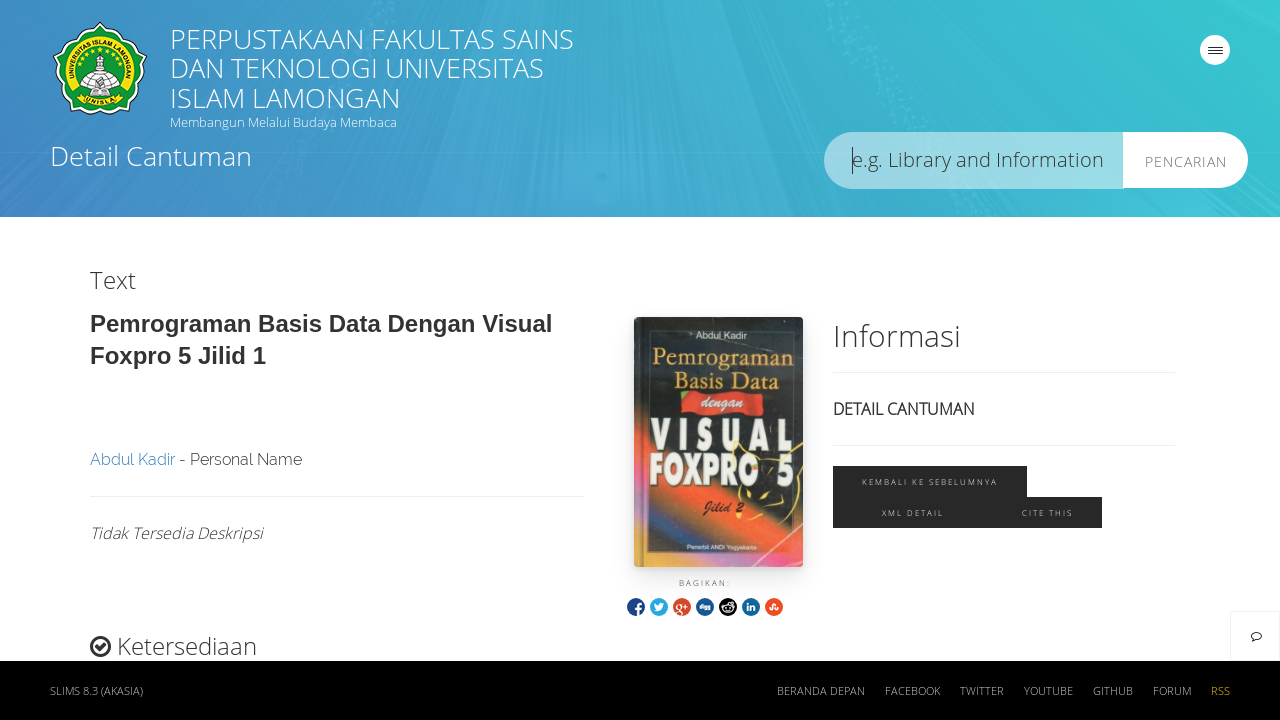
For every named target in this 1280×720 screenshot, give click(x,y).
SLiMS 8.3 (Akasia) (96, 691)
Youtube (1048, 691)
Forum (1172, 691)
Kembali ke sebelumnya (930, 481)
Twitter (982, 691)
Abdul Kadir (132, 459)
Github (1113, 691)
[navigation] (1215, 50)
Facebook (912, 691)
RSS (1220, 691)
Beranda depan (821, 691)
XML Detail (913, 512)
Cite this (1047, 512)
